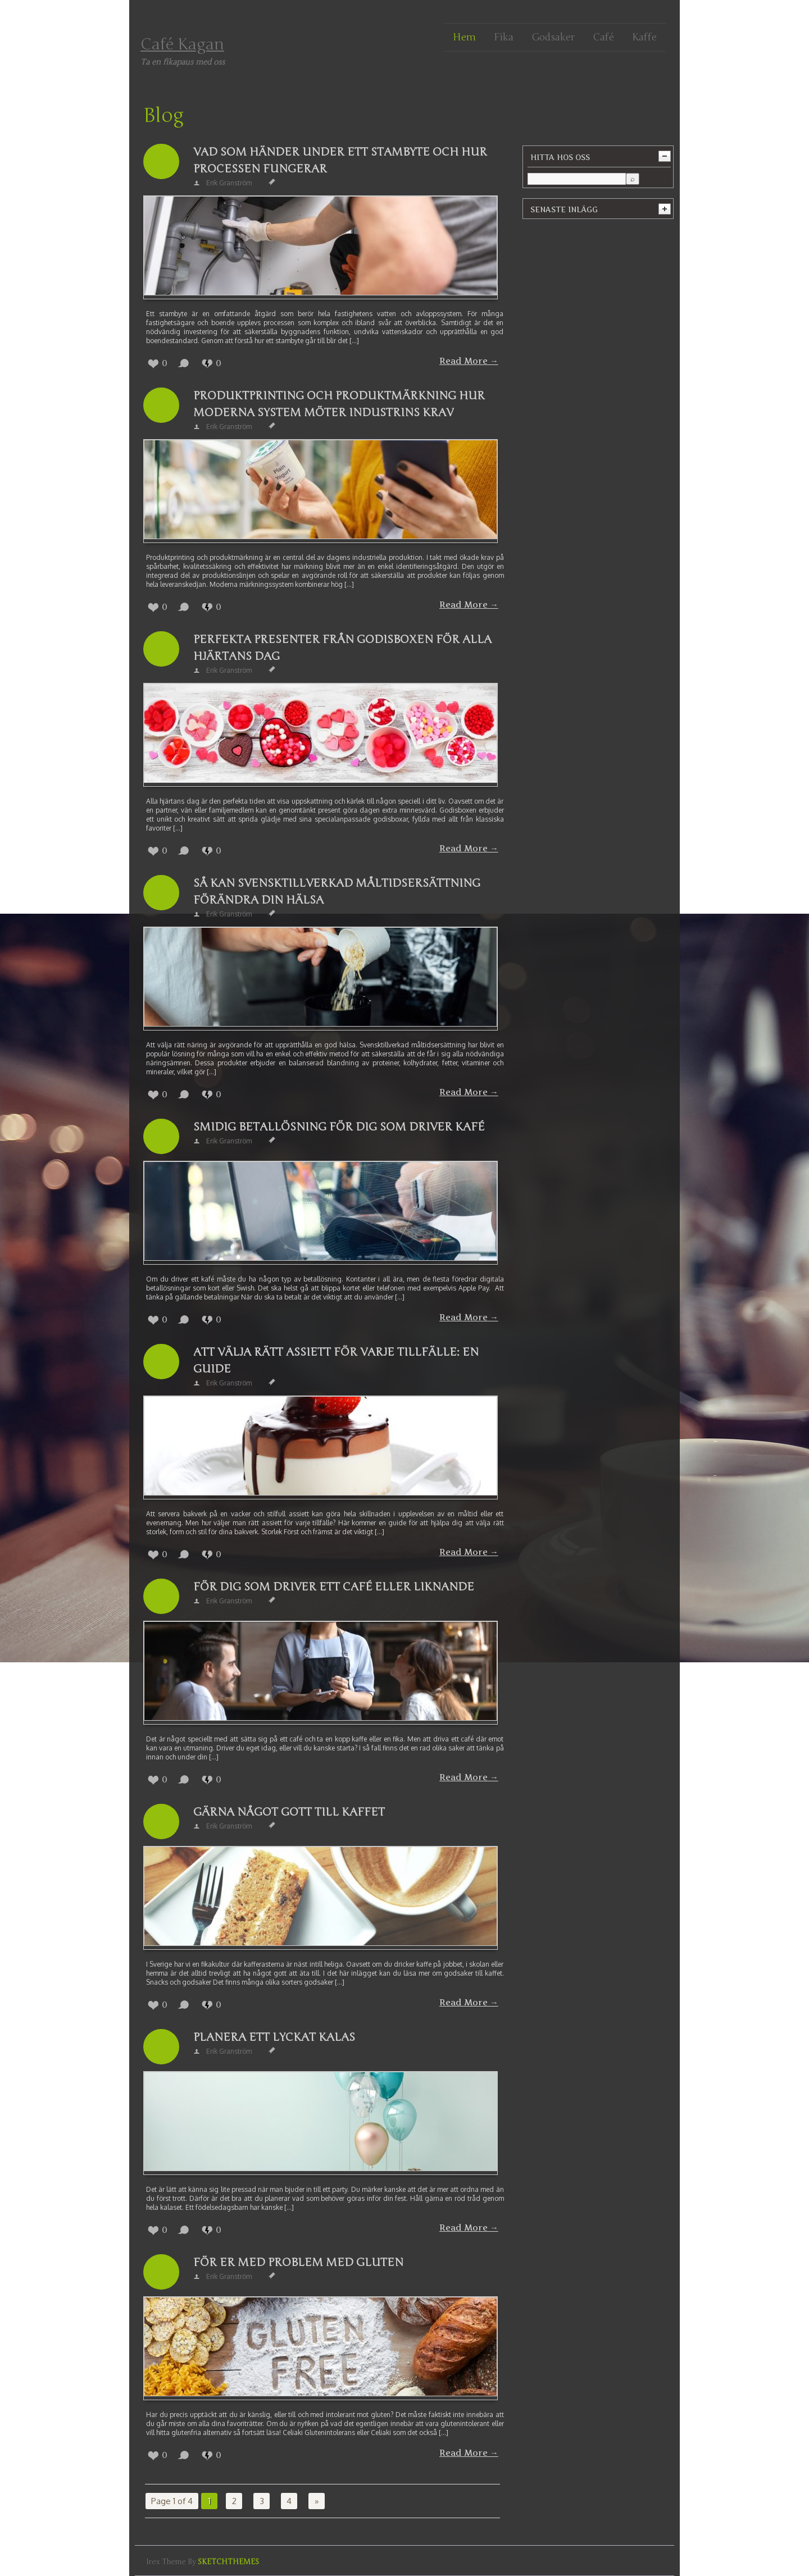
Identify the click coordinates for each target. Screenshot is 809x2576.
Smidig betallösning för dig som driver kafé (338, 1127)
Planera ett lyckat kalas (274, 2037)
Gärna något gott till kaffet (289, 1812)
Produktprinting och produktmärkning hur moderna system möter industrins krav (339, 404)
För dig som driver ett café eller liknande (333, 1587)
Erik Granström (229, 183)
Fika (503, 37)
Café (603, 37)
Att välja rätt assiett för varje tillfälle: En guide (336, 1360)
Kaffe (644, 37)
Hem (464, 37)
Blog (163, 115)
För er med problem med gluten (298, 2262)
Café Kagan (182, 44)
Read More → (468, 361)
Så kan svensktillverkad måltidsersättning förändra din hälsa (336, 891)
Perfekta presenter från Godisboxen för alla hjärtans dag (342, 647)
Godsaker (553, 37)
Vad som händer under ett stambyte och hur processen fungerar (340, 160)
